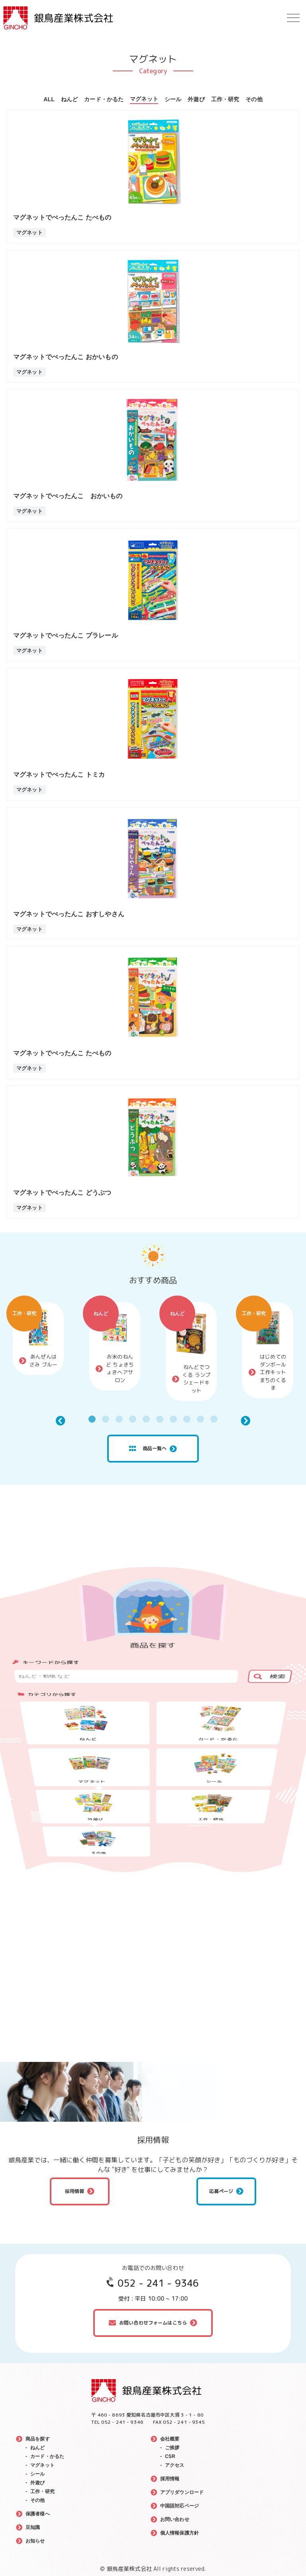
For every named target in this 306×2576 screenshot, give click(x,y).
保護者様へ (38, 2514)
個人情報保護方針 (179, 2533)
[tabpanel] (38, 1338)
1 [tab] (92, 1419)
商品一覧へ (148, 1449)
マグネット (144, 99)
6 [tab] (159, 1419)
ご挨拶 (172, 2447)
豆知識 (33, 2527)
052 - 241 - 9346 (158, 2283)
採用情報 (74, 2191)
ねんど (69, 99)
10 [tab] (214, 1419)
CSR (170, 2456)
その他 (253, 99)
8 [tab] (186, 1419)
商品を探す (38, 2439)
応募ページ (221, 2191)
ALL (49, 99)
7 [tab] (173, 1419)
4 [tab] (132, 1419)
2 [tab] (105, 1419)
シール (173, 99)
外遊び (196, 99)
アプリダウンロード (182, 2492)
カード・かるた (104, 99)
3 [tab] (119, 1419)
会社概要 (170, 2439)
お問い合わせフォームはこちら (153, 2322)
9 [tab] (200, 1419)
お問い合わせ (174, 2519)
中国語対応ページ (179, 2506)
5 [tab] (146, 1419)
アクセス (174, 2465)
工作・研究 (225, 99)
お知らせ (35, 2541)
